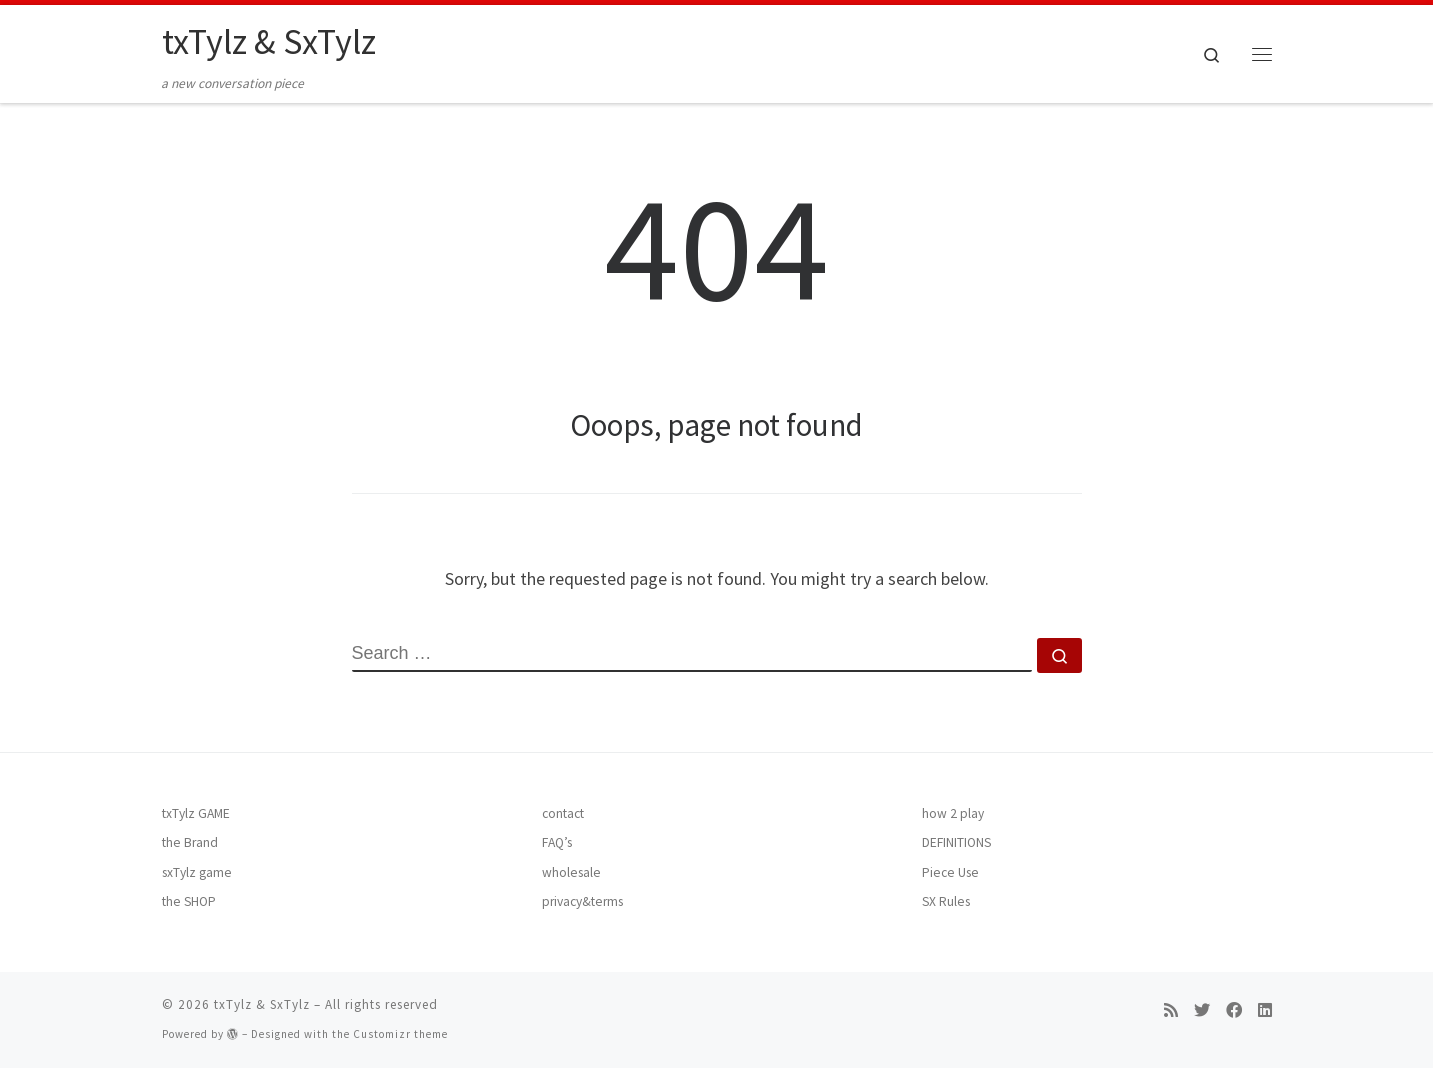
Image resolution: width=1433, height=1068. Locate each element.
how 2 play (953, 813)
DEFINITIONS (956, 842)
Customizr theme (400, 1034)
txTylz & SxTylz (262, 1004)
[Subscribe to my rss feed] (1171, 1010)
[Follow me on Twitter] (1202, 1010)
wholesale (571, 872)
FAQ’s (557, 842)
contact (563, 813)
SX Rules (946, 901)
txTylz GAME (196, 813)
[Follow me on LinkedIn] (1265, 1010)
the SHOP (189, 901)
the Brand (190, 842)
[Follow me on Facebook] (1234, 1010)
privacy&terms (582, 901)
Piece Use (950, 872)
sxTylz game (197, 872)
